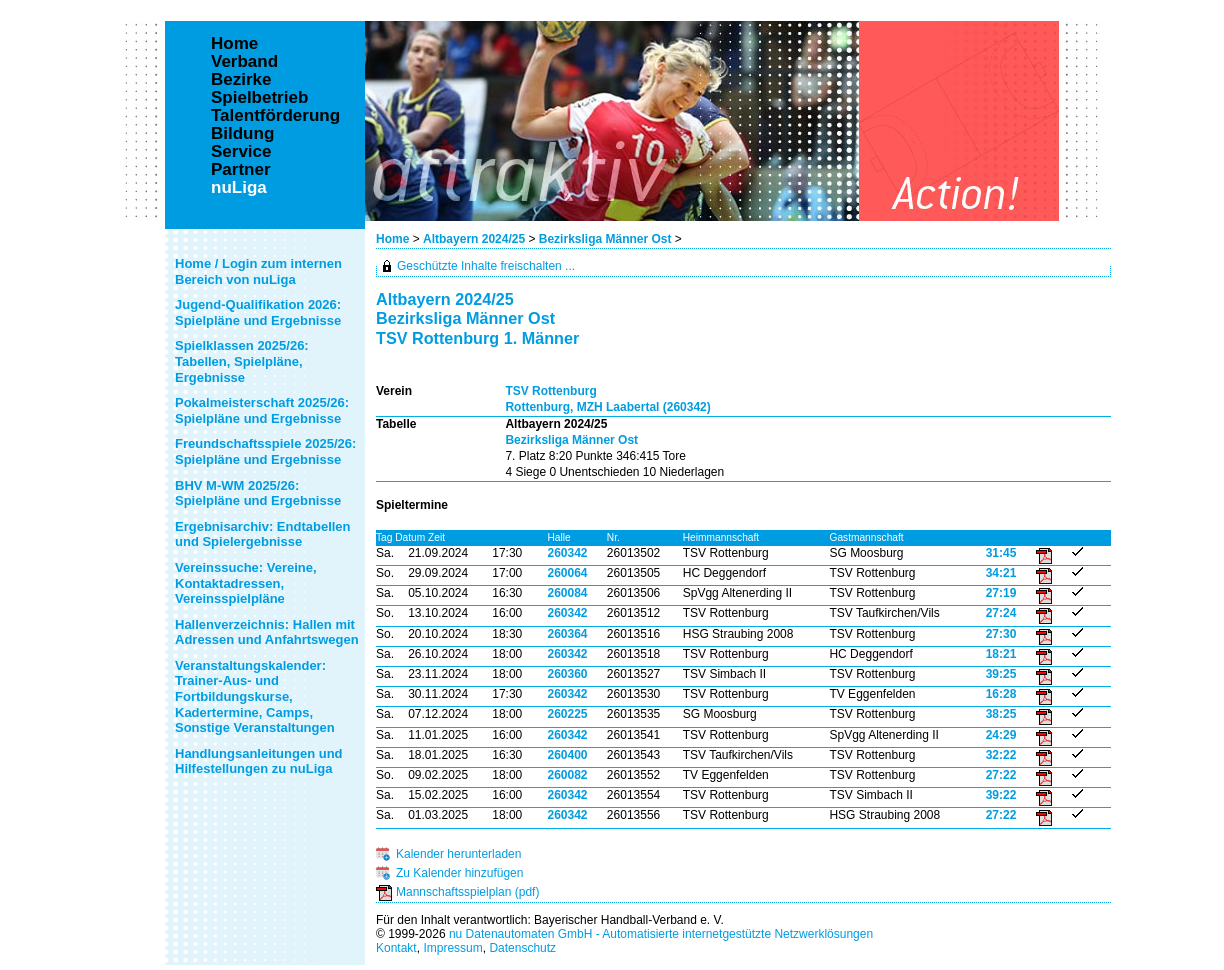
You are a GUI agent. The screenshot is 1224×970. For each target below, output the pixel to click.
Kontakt (396, 948)
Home (392, 239)
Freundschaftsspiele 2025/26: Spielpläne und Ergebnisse (265, 451)
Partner (241, 170)
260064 (567, 573)
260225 (567, 714)
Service (241, 152)
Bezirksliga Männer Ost (605, 239)
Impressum (452, 948)
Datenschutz (522, 948)
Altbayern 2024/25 (474, 239)
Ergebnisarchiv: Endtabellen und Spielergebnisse (263, 534)
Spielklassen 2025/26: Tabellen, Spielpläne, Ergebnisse (242, 361)
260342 (567, 553)
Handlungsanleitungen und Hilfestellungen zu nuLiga (259, 761)
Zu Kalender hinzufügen (459, 873)
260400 (567, 755)
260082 (567, 775)
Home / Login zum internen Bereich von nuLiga (258, 271)
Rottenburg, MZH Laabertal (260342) (607, 407)
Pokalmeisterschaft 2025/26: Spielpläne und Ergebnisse (262, 410)
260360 (567, 674)
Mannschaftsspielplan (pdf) (467, 892)
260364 (567, 634)
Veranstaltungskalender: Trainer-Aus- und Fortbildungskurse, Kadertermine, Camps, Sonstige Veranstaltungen (255, 696)
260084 (567, 593)
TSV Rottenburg (550, 391)
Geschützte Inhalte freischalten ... (486, 266)
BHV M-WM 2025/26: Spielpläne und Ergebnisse (258, 493)
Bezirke (241, 80)
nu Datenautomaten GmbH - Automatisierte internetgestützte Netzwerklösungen (661, 934)
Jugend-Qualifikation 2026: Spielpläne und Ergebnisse (258, 312)
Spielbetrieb (259, 98)
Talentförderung (275, 116)
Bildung (242, 134)
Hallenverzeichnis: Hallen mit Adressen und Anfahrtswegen (267, 632)
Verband (244, 62)
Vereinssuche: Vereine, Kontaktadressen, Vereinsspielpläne (246, 583)
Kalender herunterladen (458, 854)
